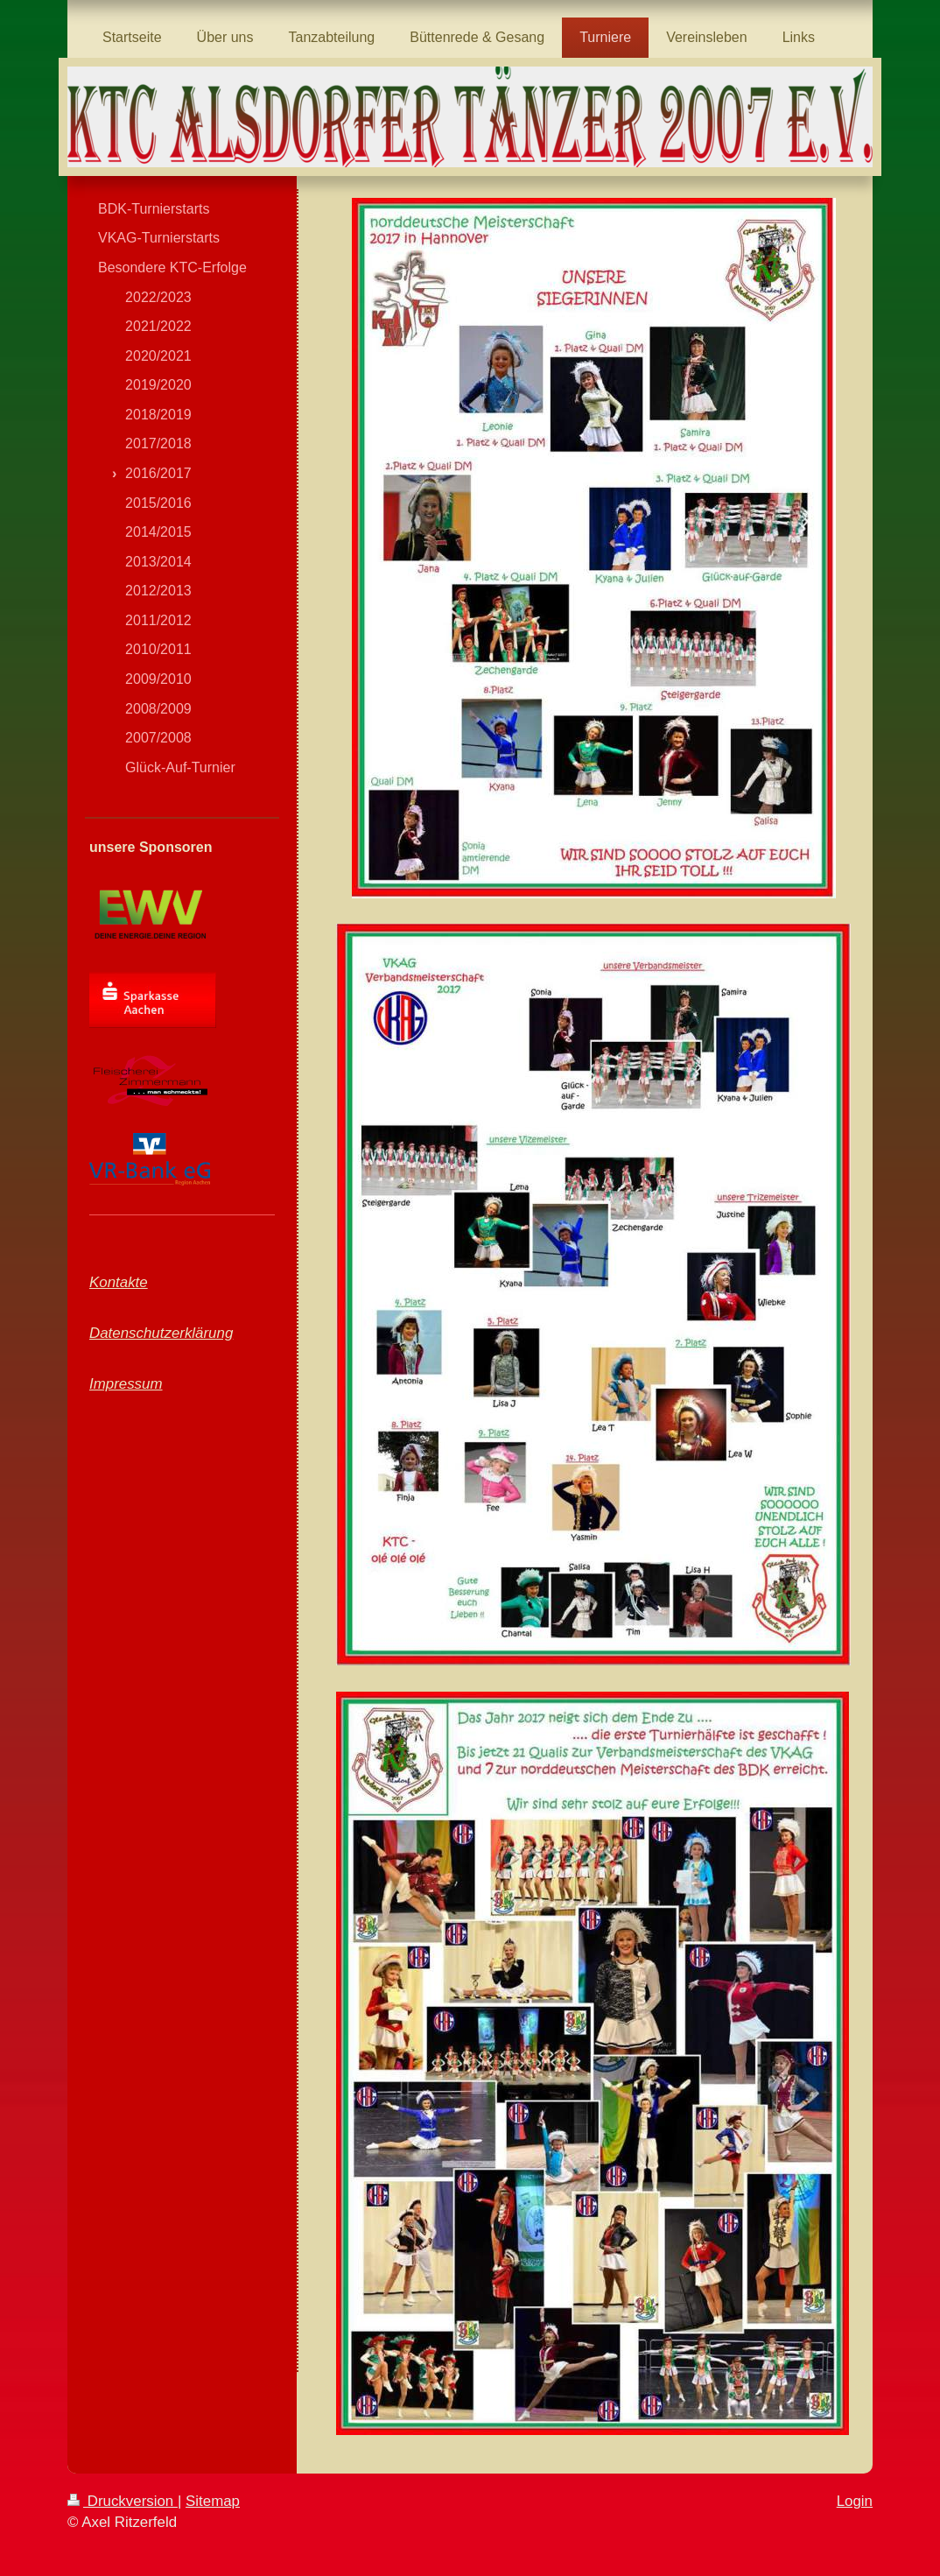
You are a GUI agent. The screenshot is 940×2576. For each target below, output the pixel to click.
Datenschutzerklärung (161, 1333)
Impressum (126, 1384)
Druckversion (122, 2501)
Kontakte (118, 1282)
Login (855, 2501)
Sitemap (213, 2501)
